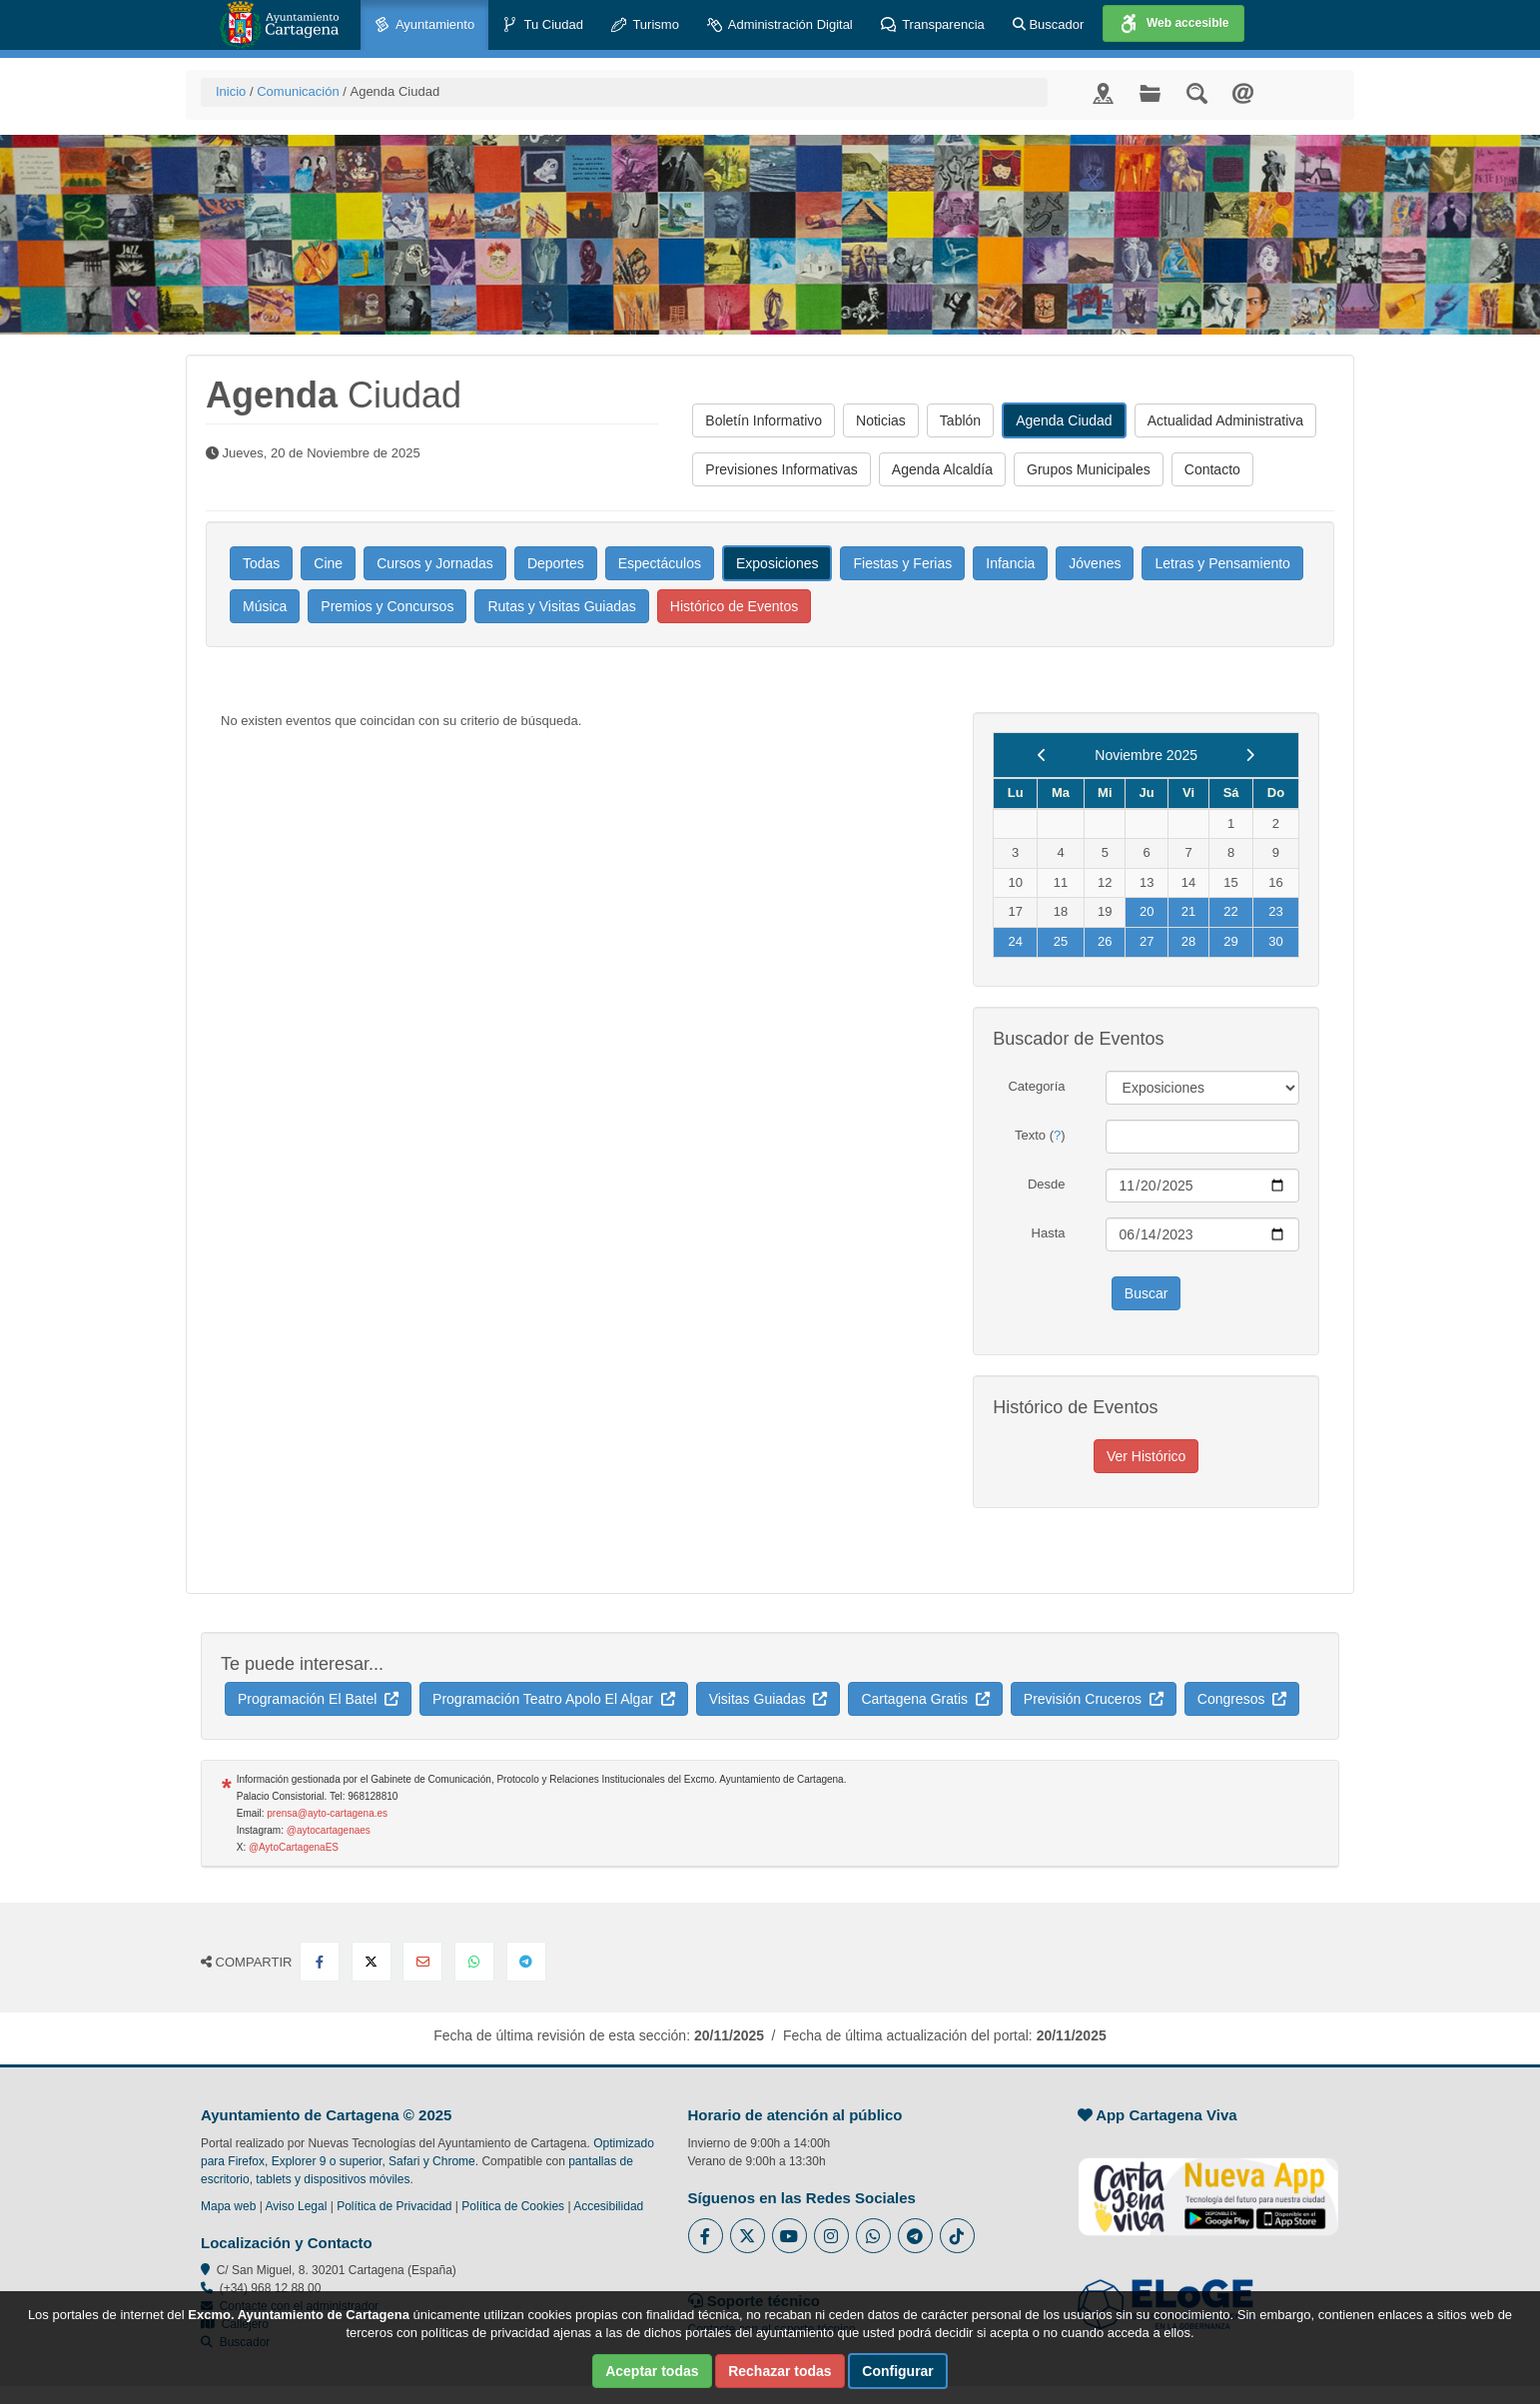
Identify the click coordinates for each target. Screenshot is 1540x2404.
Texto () (1040, 1135)
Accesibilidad (608, 2206)
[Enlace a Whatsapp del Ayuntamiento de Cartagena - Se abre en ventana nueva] (873, 2235)
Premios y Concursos (387, 606)
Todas (261, 563)
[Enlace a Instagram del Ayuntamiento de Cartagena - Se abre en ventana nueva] (831, 2235)
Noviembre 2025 (1146, 755)
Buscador (1049, 24)
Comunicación (298, 91)
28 (1188, 941)
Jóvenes (1095, 563)
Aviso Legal (297, 2206)
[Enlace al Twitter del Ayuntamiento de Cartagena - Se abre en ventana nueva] (747, 2235)
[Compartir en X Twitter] (371, 1962)
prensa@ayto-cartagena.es (327, 1813)
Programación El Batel (318, 1699)
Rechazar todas (779, 2371)
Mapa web (228, 2206)
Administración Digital (780, 25)
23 (1275, 911)
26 (1105, 941)
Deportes (555, 563)
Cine (328, 563)
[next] (1249, 755)
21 (1188, 911)
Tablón (960, 420)
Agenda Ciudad (1064, 420)
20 (1147, 911)
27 (1147, 941)
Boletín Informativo (763, 420)
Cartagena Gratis (925, 1699)
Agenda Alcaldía (942, 469)
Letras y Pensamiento (1222, 563)
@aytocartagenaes (329, 1830)
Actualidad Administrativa (1225, 420)
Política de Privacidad (394, 2206)
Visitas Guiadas (768, 1699)
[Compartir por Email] (422, 1962)
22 (1230, 911)
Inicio (231, 91)
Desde (1047, 1184)
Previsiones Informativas (781, 469)
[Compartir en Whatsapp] (474, 1962)
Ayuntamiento (424, 25)
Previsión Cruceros (1093, 1699)
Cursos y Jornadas (435, 563)
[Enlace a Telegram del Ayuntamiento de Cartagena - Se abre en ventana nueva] (915, 2235)
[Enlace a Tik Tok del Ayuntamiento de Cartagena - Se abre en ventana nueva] (957, 2235)
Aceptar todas (651, 2371)
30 (1275, 941)
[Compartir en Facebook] (320, 1962)
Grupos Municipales (1089, 469)
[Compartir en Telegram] (526, 1962)
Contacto (1212, 469)
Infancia (1010, 563)
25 (1061, 941)
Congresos (1241, 1699)
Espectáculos (659, 563)
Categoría (1036, 1086)
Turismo (645, 25)
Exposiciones (777, 563)
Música (265, 606)
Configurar (898, 2371)
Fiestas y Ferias (902, 563)
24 (1015, 941)
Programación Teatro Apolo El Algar (553, 1699)
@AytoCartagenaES (294, 1847)
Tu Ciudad (542, 25)
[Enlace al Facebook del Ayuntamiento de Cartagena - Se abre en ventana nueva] (705, 2235)
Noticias (881, 420)
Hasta (1049, 1232)
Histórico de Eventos (734, 606)
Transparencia (933, 25)
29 (1230, 941)
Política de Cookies (512, 2206)
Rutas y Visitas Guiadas (561, 606)
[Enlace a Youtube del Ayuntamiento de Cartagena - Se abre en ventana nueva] (789, 2235)
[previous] (1042, 755)
